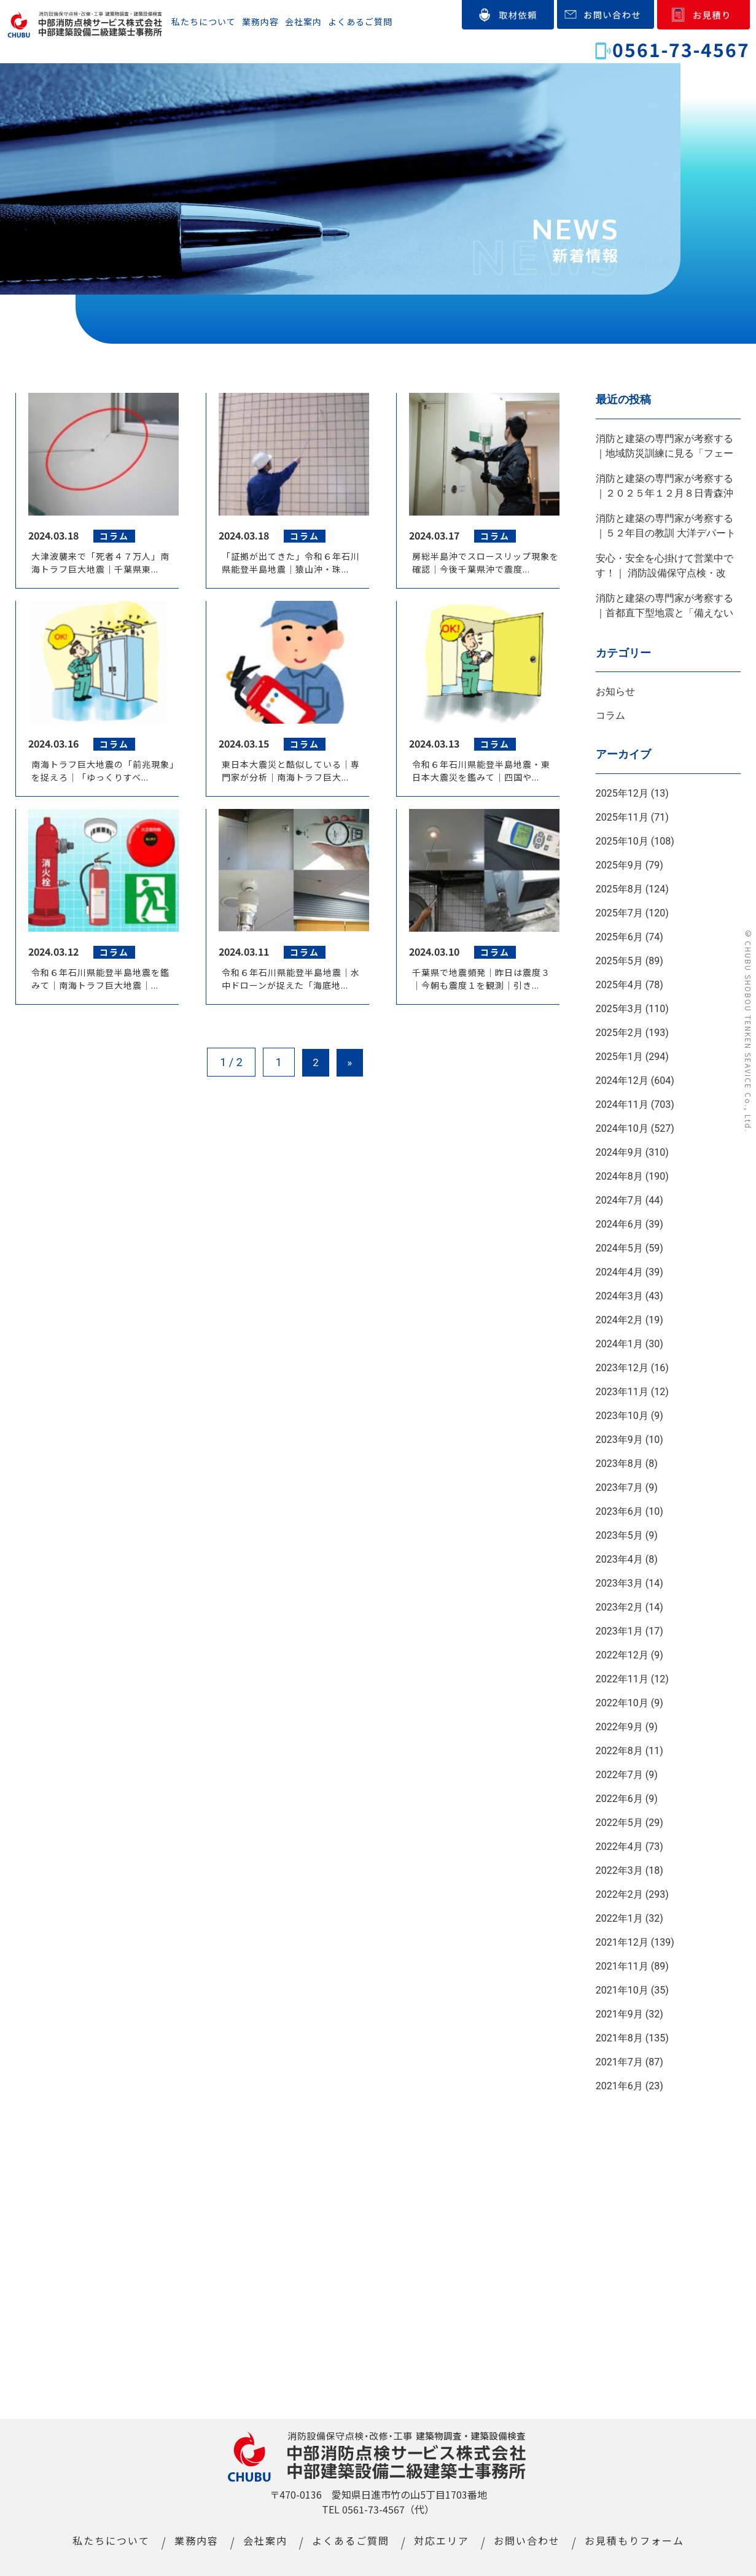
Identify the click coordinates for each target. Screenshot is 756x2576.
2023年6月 (619, 1511)
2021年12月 (622, 1942)
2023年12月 (622, 1368)
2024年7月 (619, 1200)
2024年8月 (619, 1176)
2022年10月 (622, 1703)
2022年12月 (622, 1655)
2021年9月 (619, 2014)
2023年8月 (619, 1463)
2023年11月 (622, 1392)
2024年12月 (622, 1080)
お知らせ (615, 691)
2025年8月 (619, 889)
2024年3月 (619, 1296)
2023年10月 (622, 1415)
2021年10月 (622, 1990)
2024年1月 (619, 1344)
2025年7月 (619, 913)
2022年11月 (622, 1679)
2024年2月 (619, 1320)
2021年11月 (622, 1966)
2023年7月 (619, 1487)
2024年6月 (619, 1224)
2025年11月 (622, 817)
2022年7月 (619, 1775)
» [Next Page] (351, 1065)
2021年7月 (619, 2062)
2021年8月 (619, 2038)
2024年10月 (622, 1128)
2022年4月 (619, 1846)
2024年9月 (619, 1152)
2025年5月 (619, 961)
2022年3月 (619, 1870)
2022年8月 (619, 1751)
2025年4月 (619, 985)
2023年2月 (619, 1607)
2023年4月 (619, 1559)
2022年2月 (619, 1894)
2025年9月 (619, 865)
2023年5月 (619, 1535)
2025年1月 (619, 1056)
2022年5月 (619, 1822)
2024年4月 (619, 1272)
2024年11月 (622, 1104)
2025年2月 (619, 1033)
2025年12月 (622, 793)
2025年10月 (622, 841)
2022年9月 (619, 1727)
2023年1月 (619, 1631)
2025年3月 (619, 1009)
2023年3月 (619, 1583)
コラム (610, 715)
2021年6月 (619, 2086)
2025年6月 (619, 937)
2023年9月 (619, 1439)
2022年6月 (619, 1798)
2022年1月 (619, 1918)
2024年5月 (619, 1248)
